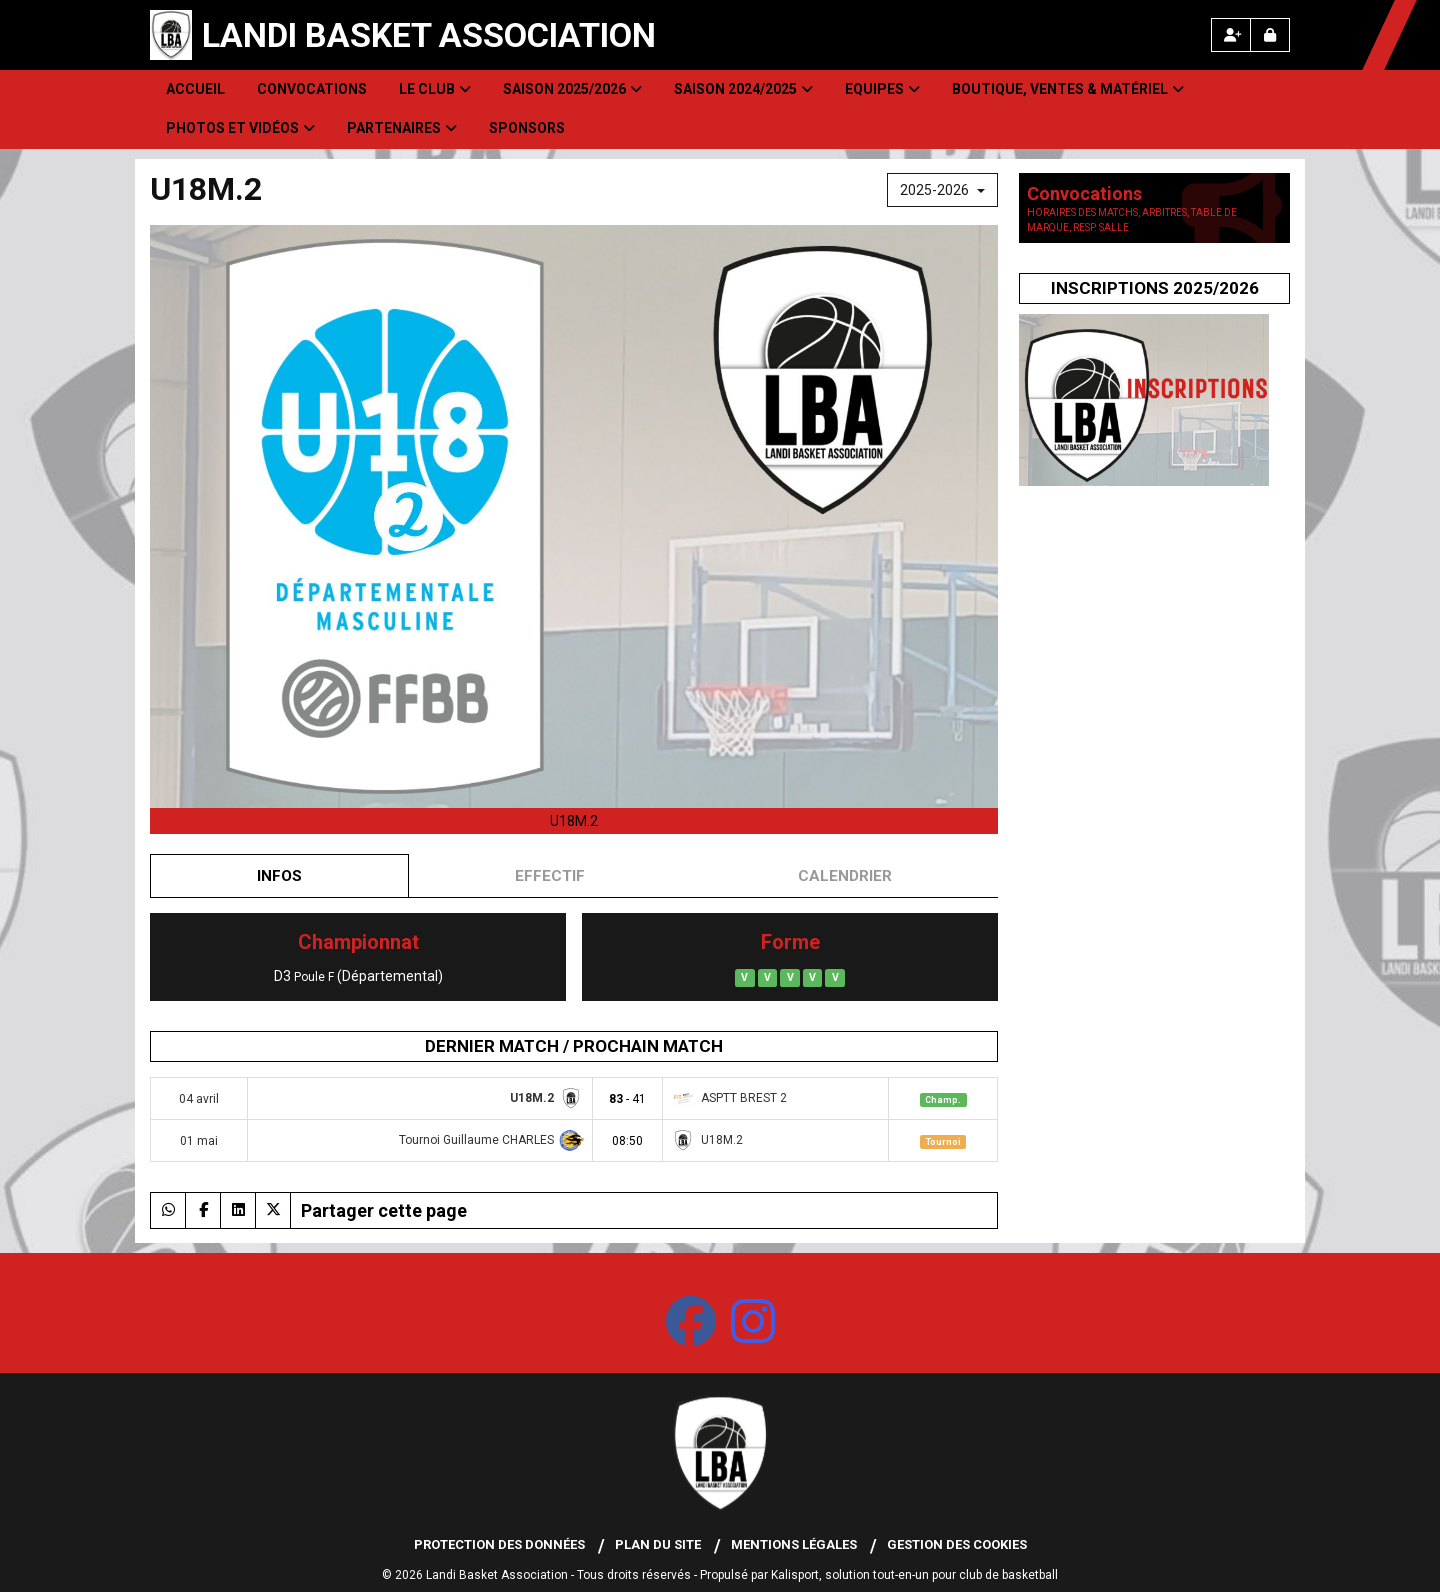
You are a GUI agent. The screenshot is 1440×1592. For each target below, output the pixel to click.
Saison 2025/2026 (572, 89)
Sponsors (527, 128)
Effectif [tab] (550, 876)
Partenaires (402, 128)
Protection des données (499, 1544)
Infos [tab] (279, 876)
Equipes (882, 89)
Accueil (195, 89)
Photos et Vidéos (240, 128)
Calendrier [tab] (845, 876)
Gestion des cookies (957, 1544)
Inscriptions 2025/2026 (1155, 288)
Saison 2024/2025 (743, 89)
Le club (435, 89)
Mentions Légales (794, 1544)
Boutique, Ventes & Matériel (1068, 89)
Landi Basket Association (429, 35)
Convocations (312, 89)
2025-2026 (942, 190)
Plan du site (658, 1544)
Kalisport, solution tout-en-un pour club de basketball (914, 1575)
